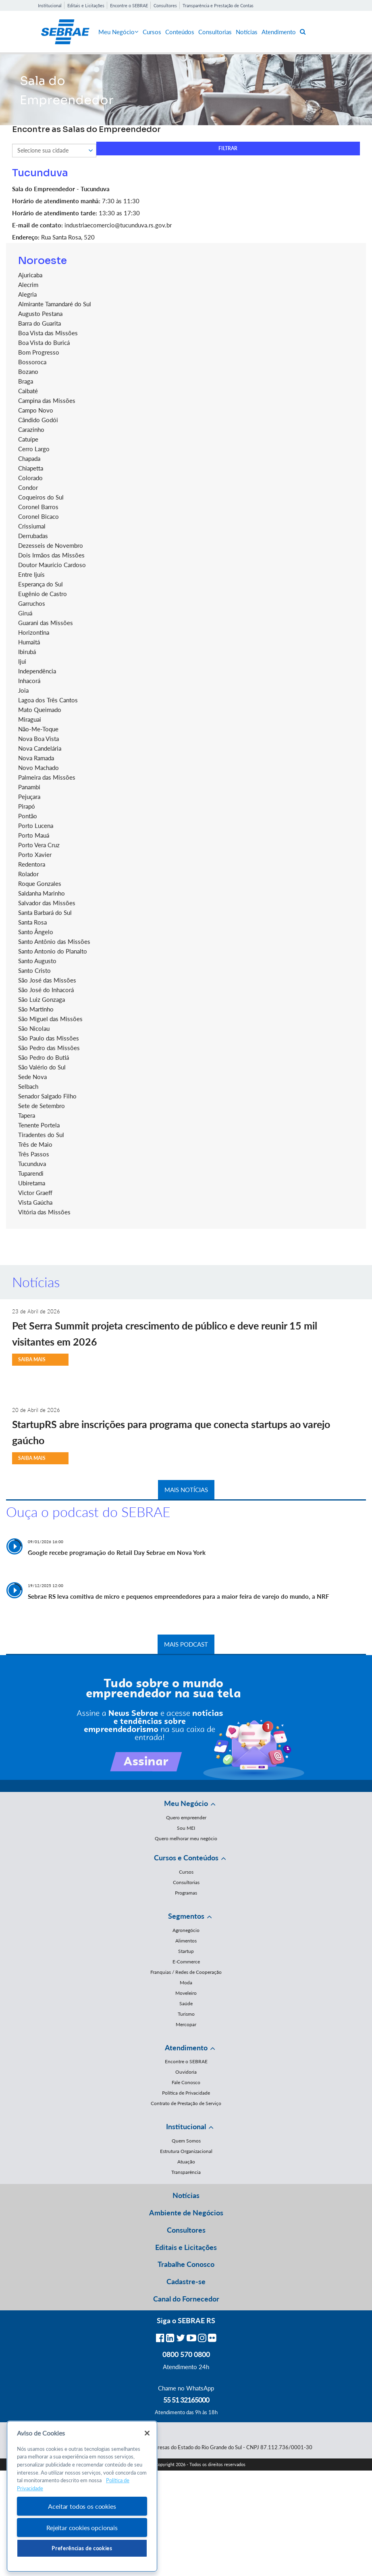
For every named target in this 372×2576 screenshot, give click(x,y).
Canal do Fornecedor (186, 2298)
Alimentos (186, 1941)
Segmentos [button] (186, 1915)
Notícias (247, 31)
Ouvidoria (186, 2072)
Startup (186, 1951)
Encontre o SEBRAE (129, 5)
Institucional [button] (186, 2126)
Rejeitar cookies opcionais (82, 2527)
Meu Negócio (118, 31)
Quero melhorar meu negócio (186, 1838)
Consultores (165, 5)
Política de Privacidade (186, 2093)
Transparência (186, 2172)
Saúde (186, 2003)
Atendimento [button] (186, 2047)
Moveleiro (186, 1993)
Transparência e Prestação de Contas (218, 5)
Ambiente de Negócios (186, 2212)
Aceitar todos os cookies (82, 2506)
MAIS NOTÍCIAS (186, 1489)
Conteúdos (179, 31)
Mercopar (186, 2024)
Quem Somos (186, 2141)
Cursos (152, 31)
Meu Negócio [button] (186, 1803)
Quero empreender (186, 1817)
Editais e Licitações (85, 5)
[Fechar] (147, 2433)
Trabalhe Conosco (186, 2264)
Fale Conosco (186, 2082)
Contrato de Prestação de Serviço (186, 2103)
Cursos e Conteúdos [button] (186, 1857)
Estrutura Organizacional (186, 2151)
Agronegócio (186, 1930)
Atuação (186, 2162)
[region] (82, 2496)
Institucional (50, 5)
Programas (186, 1893)
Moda (186, 1982)
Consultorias (215, 31)
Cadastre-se (186, 2281)
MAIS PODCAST (186, 1644)
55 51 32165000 (186, 2399)
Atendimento (279, 31)
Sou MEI (186, 1828)
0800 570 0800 (186, 2354)
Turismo (186, 2014)
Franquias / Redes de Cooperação (186, 1972)
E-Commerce (186, 1962)
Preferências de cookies (82, 2548)
